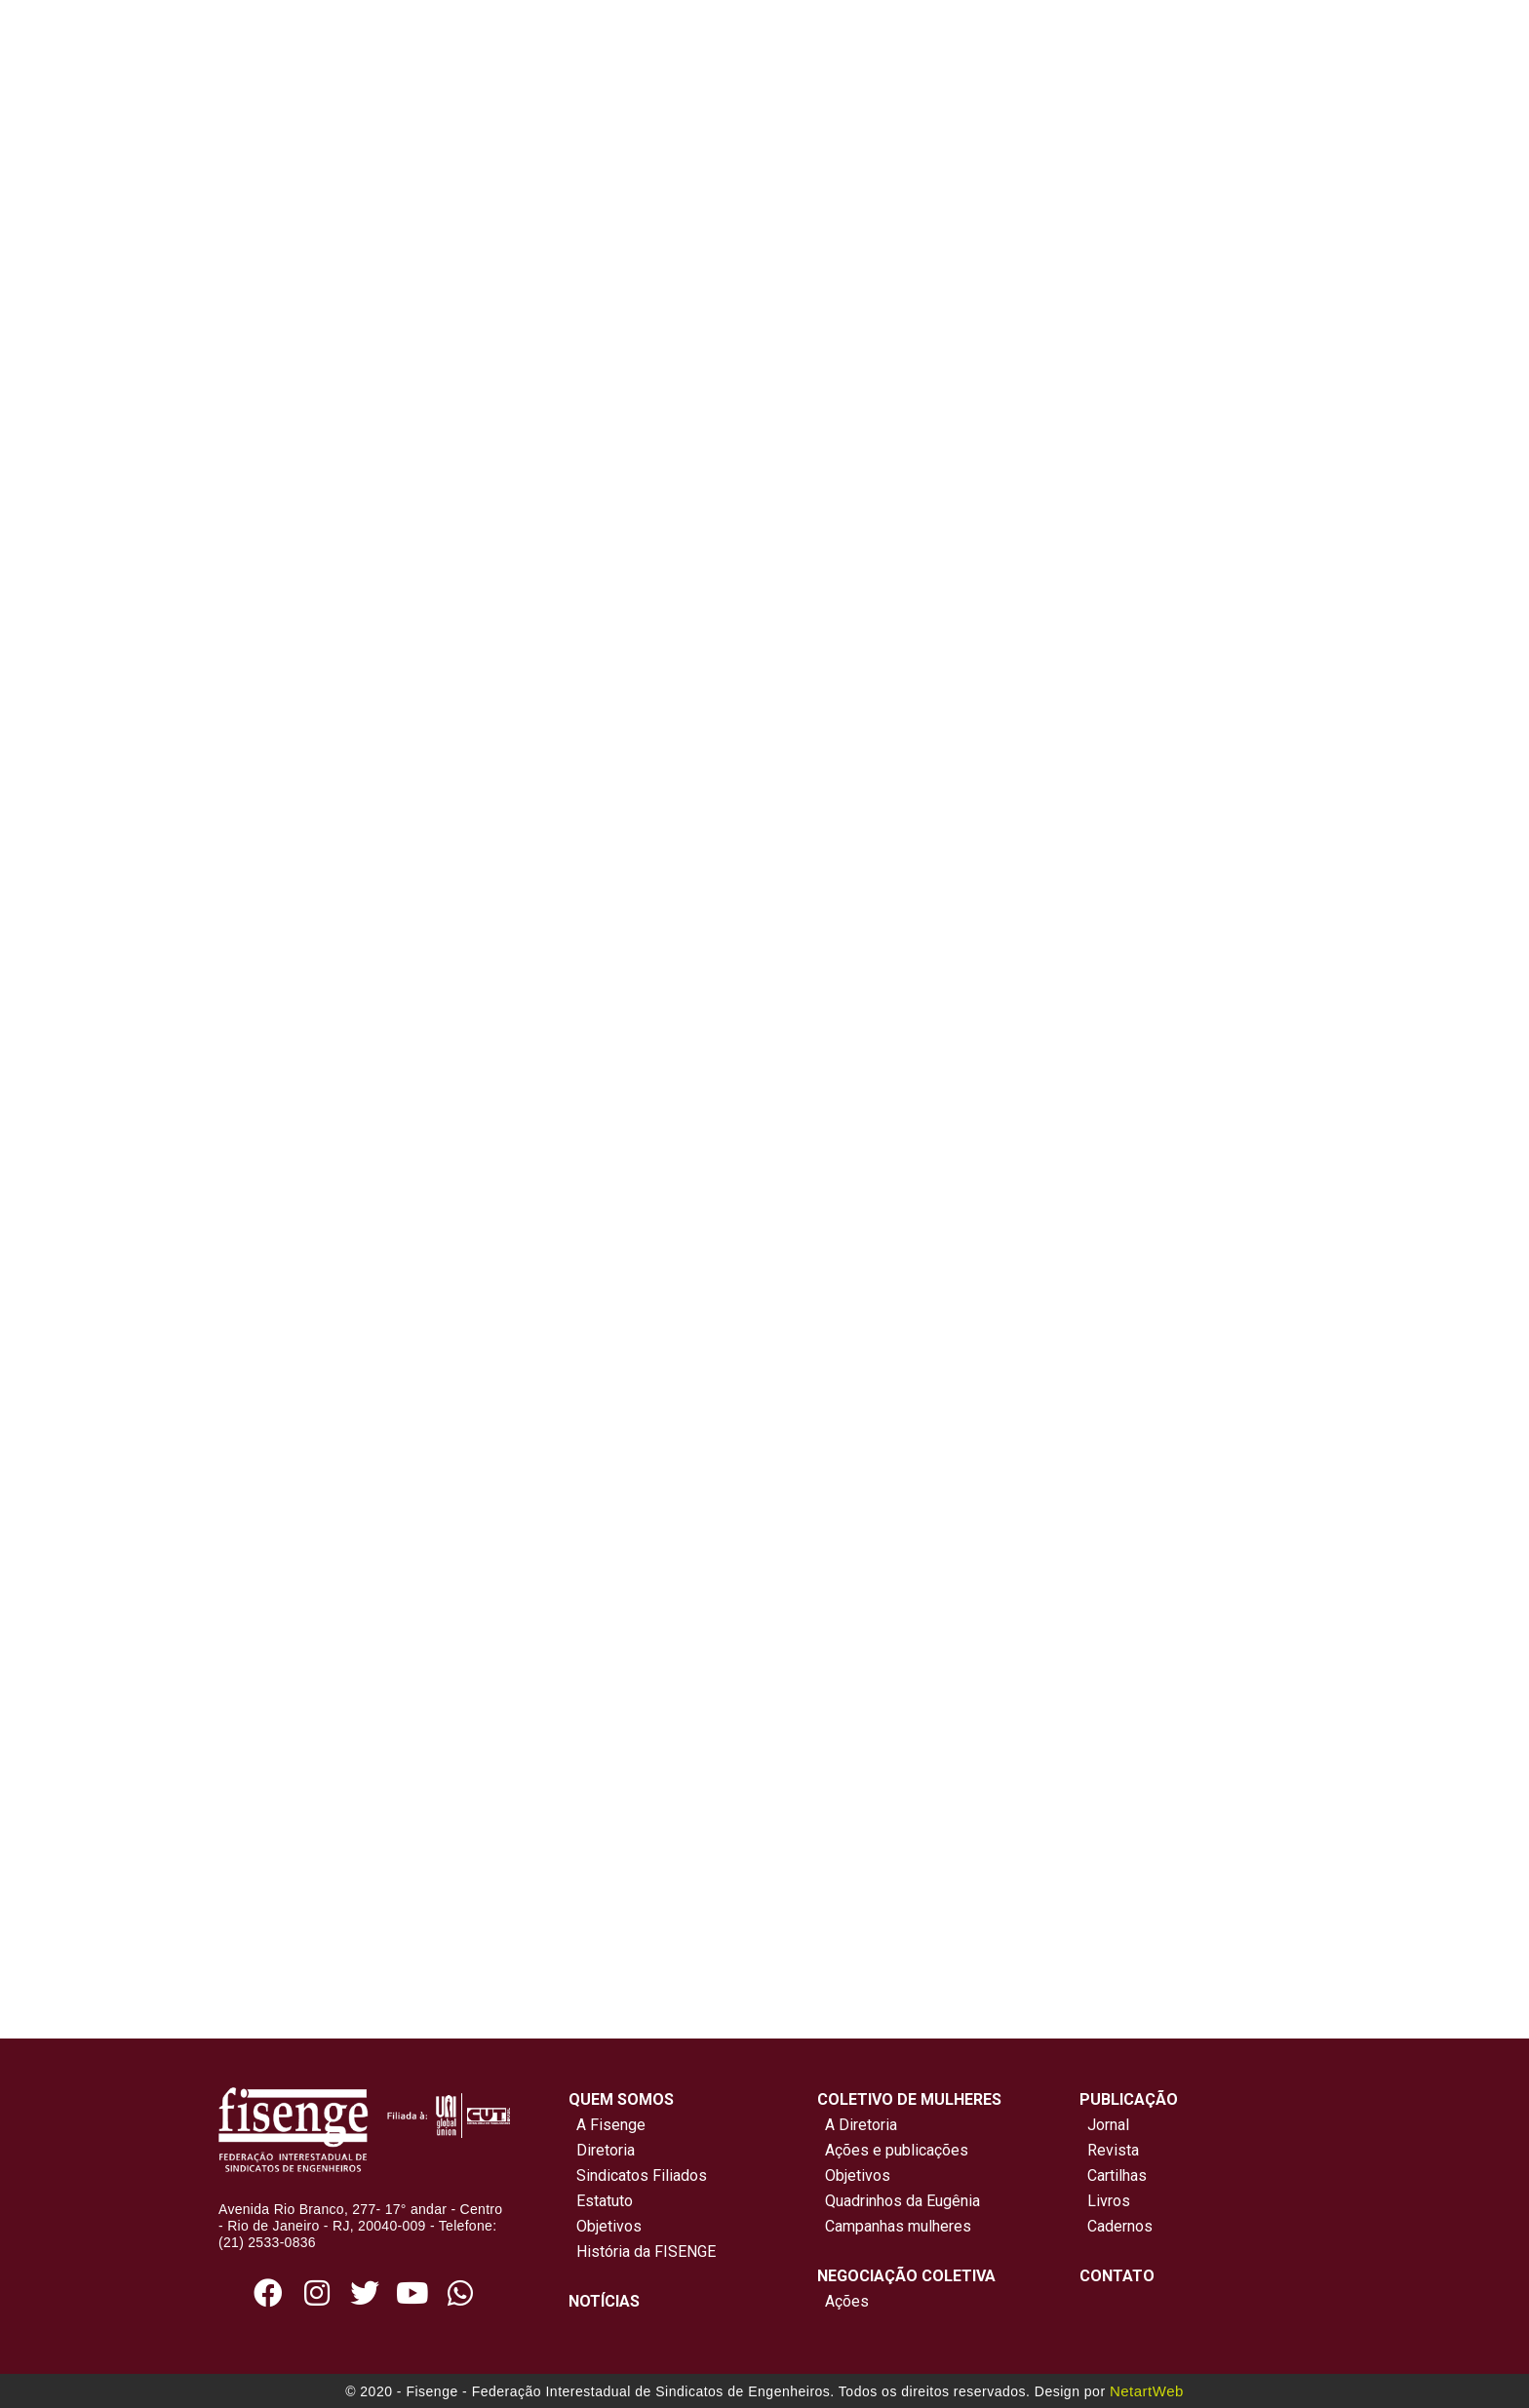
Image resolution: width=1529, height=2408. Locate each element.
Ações (843, 2301)
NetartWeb (1147, 2391)
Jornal (1108, 2125)
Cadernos (1120, 2226)
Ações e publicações (892, 2150)
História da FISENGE (642, 2251)
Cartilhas (1117, 2175)
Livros (1108, 2201)
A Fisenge (607, 2125)
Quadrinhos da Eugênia (898, 2201)
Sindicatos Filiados (637, 2175)
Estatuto (600, 2201)
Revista (1113, 2150)
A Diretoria (857, 2125)
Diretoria (601, 2150)
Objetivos (605, 2226)
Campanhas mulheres (894, 2226)
